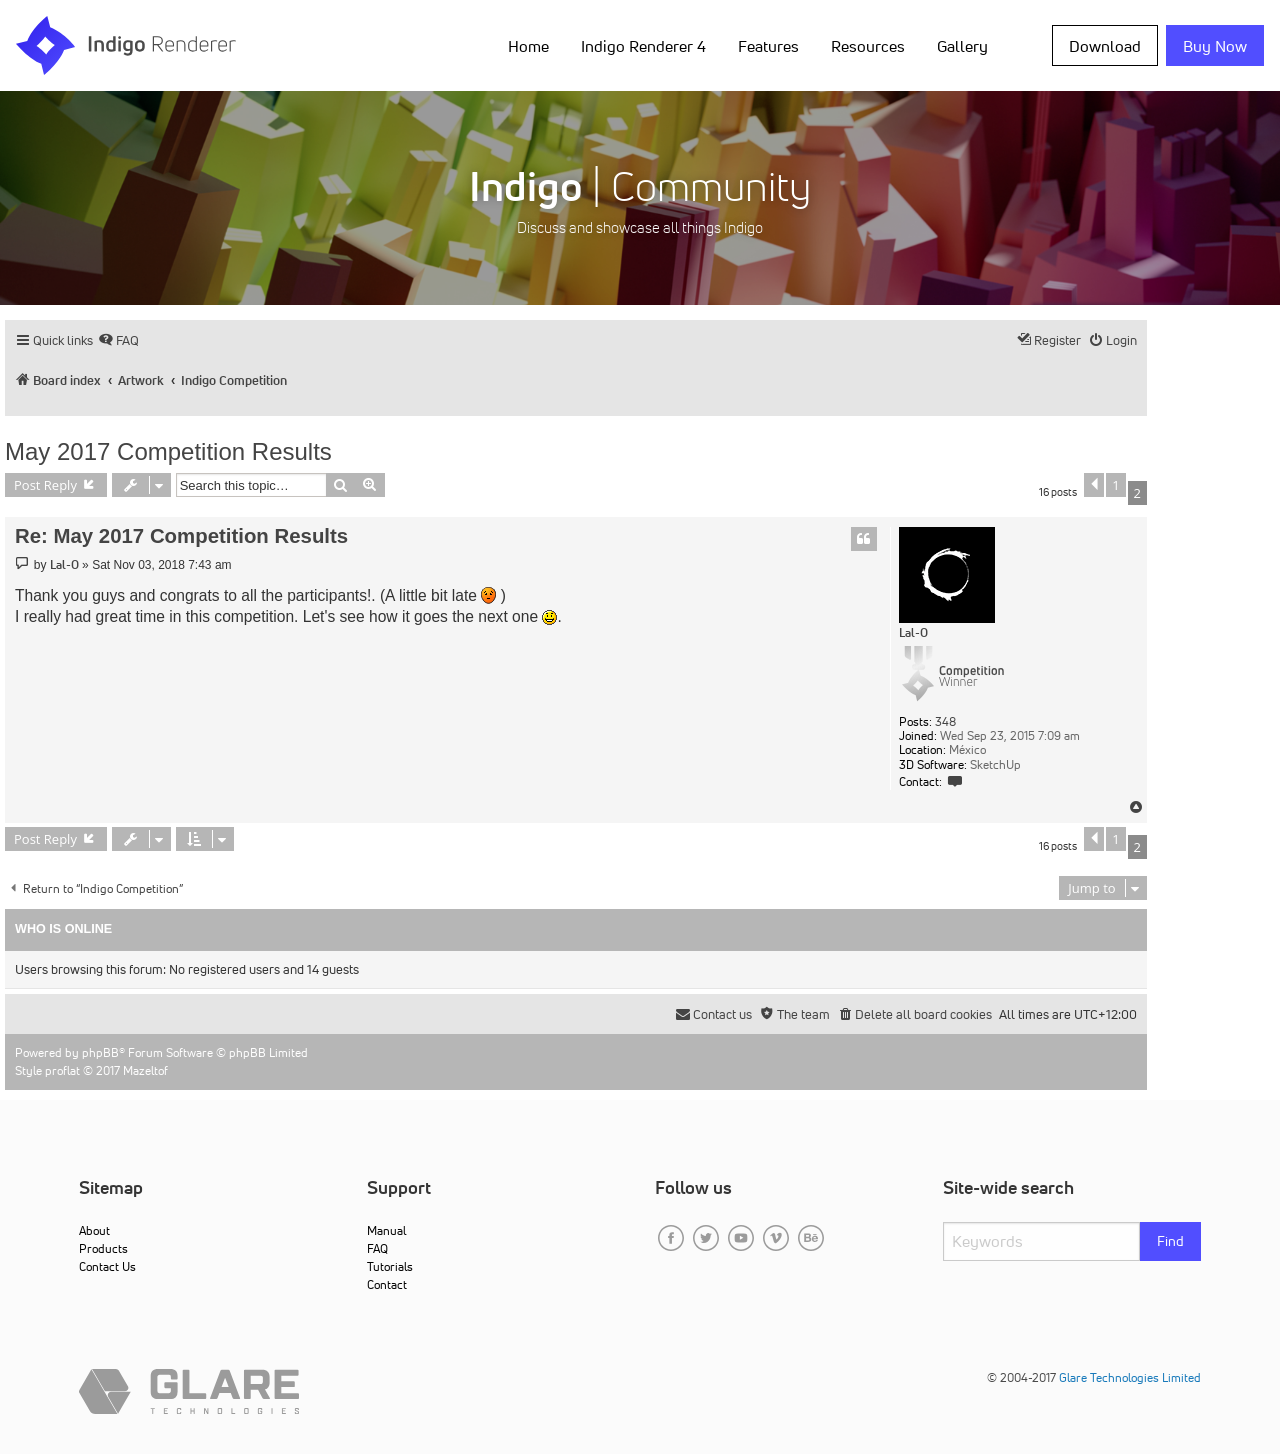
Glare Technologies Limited (1130, 1377)
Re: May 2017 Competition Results (181, 536)
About (94, 1230)
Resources (868, 46)
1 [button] (1115, 485)
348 (945, 722)
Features (768, 46)
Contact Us (107, 1266)
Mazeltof (145, 1070)
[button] (1094, 485)
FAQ (377, 1248)
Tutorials (390, 1266)
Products (103, 1248)
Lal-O (913, 633)
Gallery (962, 46)
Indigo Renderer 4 (643, 46)
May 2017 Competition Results (168, 451)
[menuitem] (118, 340)
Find (1170, 1241)
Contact (387, 1284)
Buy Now (1215, 46)
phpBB (100, 1052)
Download (1105, 46)
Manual (386, 1230)
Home (528, 46)
